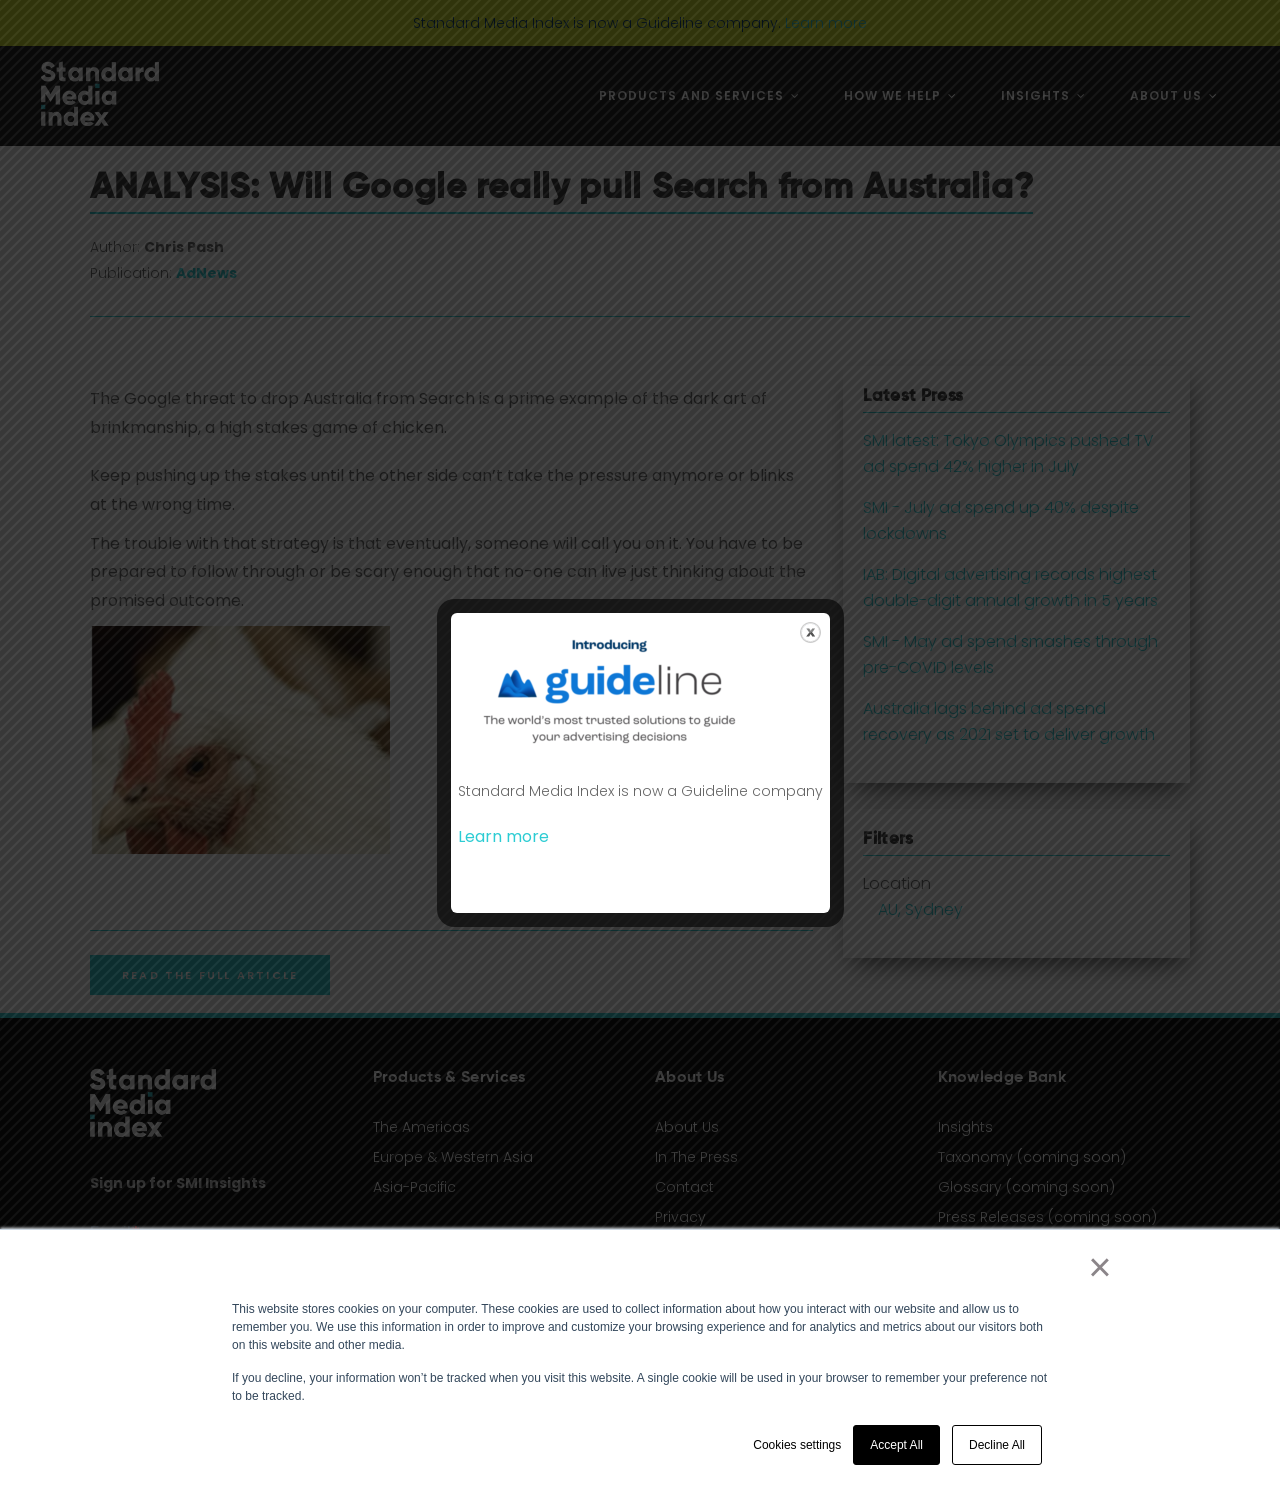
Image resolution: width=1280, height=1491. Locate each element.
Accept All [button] (896, 1445)
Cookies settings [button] (797, 1445)
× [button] (1099, 1267)
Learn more (503, 836)
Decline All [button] (997, 1445)
